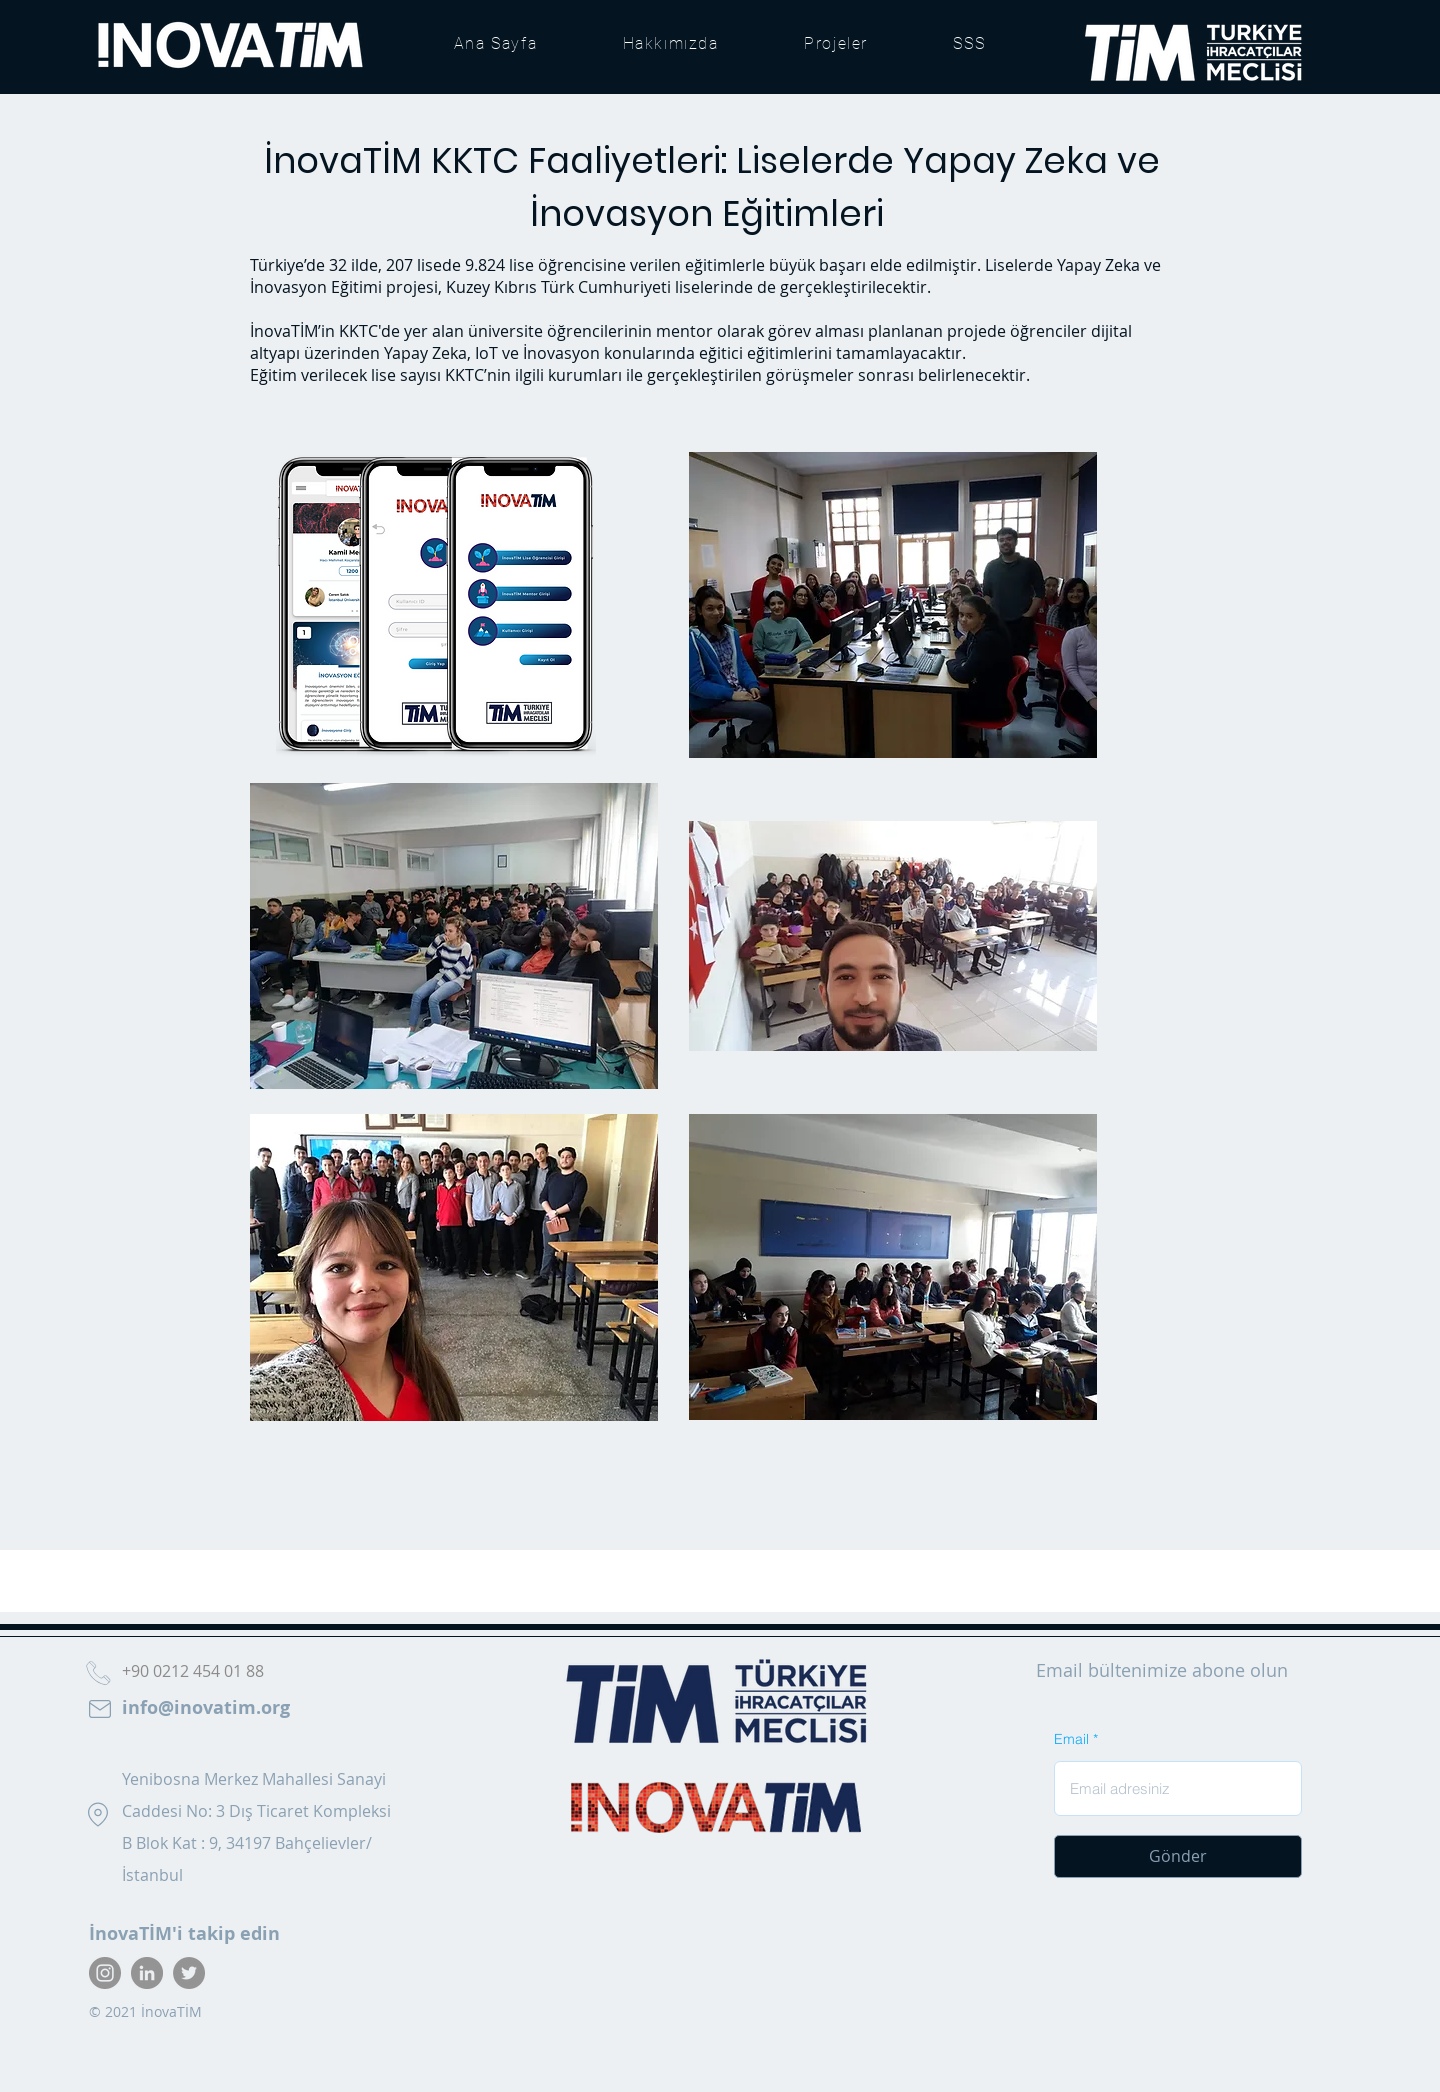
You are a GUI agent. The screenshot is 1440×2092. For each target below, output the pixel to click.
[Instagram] (105, 1973)
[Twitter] (189, 1973)
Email (1071, 1739)
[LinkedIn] (147, 1973)
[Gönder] (1178, 1856)
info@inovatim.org (206, 1707)
